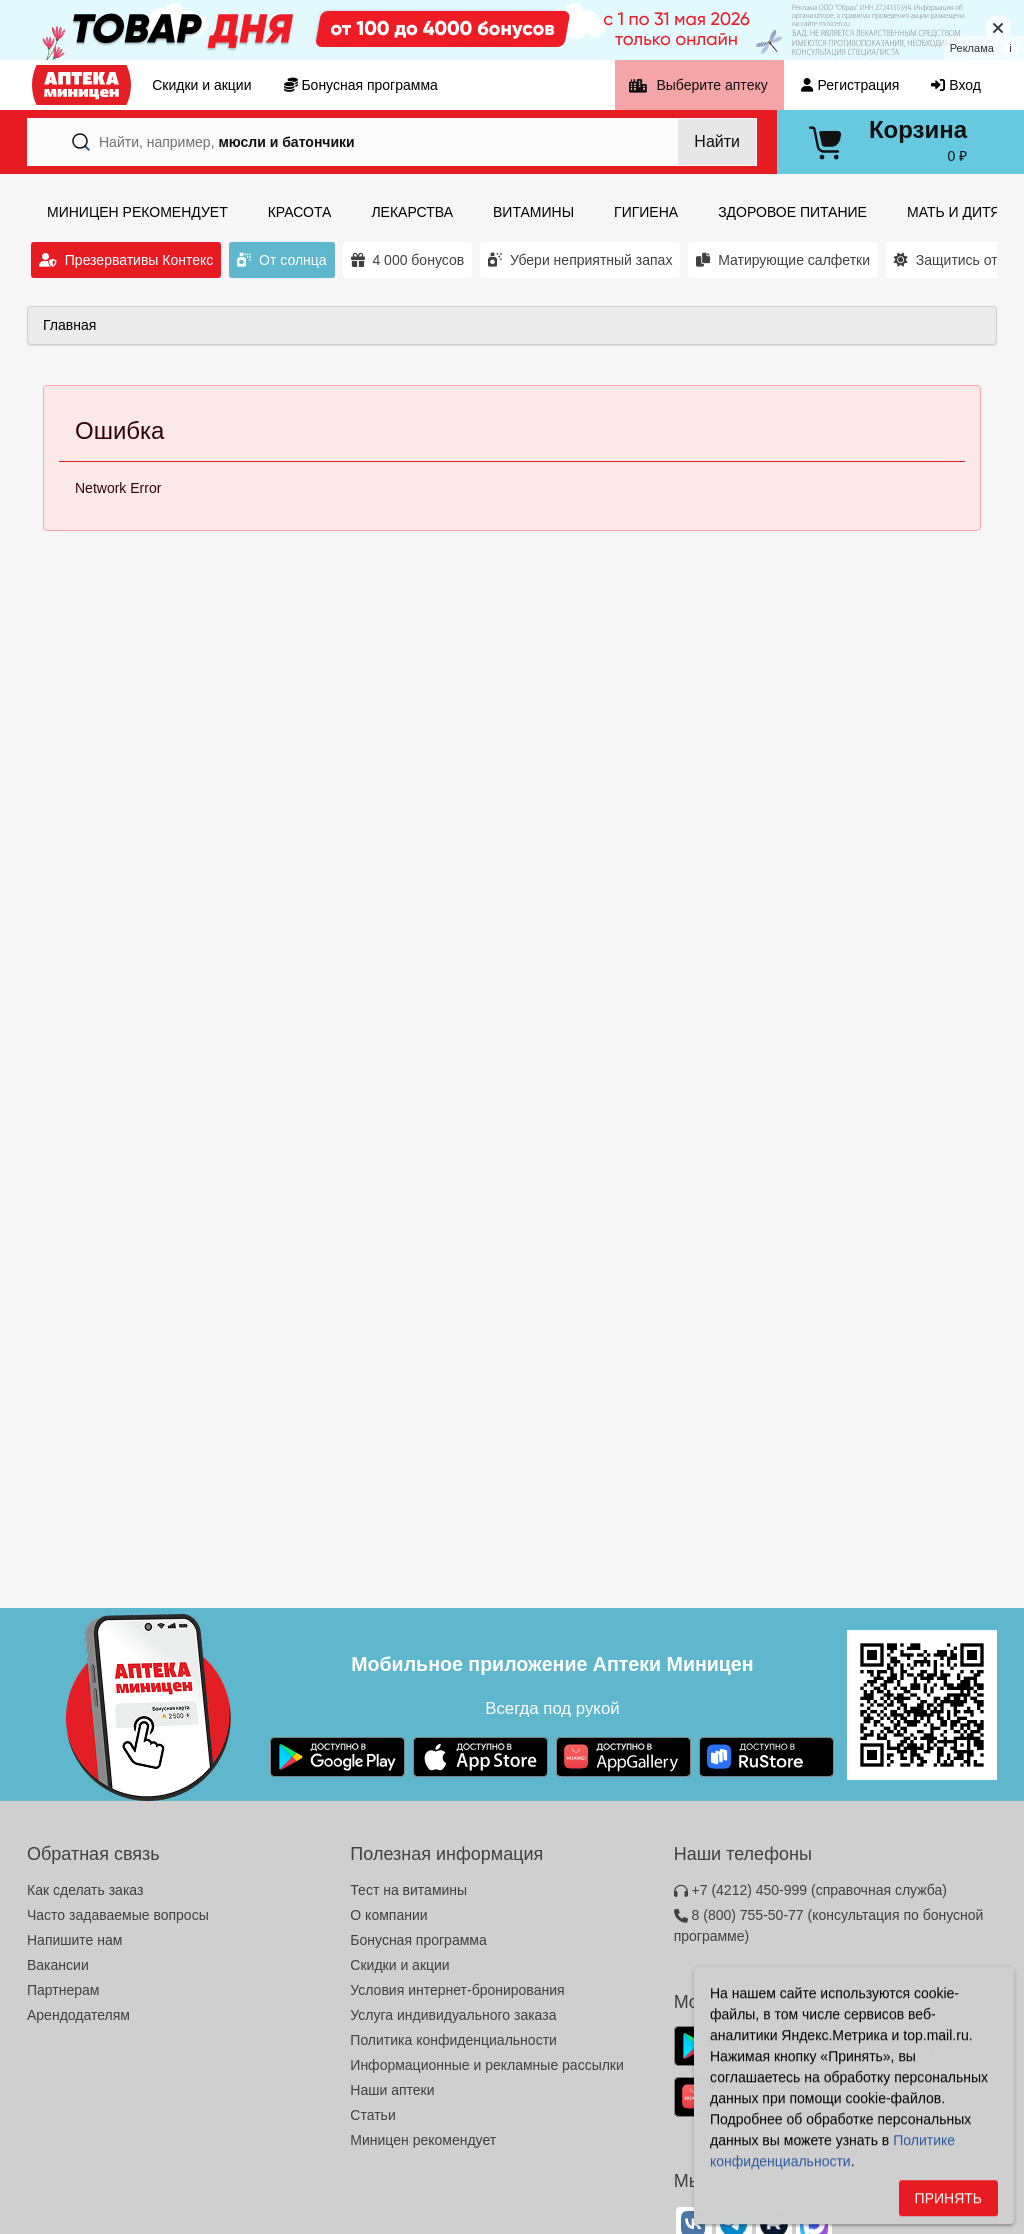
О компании (388, 1915)
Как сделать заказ (85, 1890)
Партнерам (63, 1990)
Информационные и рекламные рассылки (487, 2065)
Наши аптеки (392, 2090)
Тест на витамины (408, 1890)
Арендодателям (78, 2015)
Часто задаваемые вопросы (118, 1915)
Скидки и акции (399, 1965)
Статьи (372, 2115)
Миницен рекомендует (423, 2140)
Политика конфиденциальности (453, 2040)
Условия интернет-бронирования (457, 1990)
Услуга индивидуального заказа (453, 2015)
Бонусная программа (418, 1940)
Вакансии (58, 1965)
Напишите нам (74, 1940)
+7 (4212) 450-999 (810, 1890)
